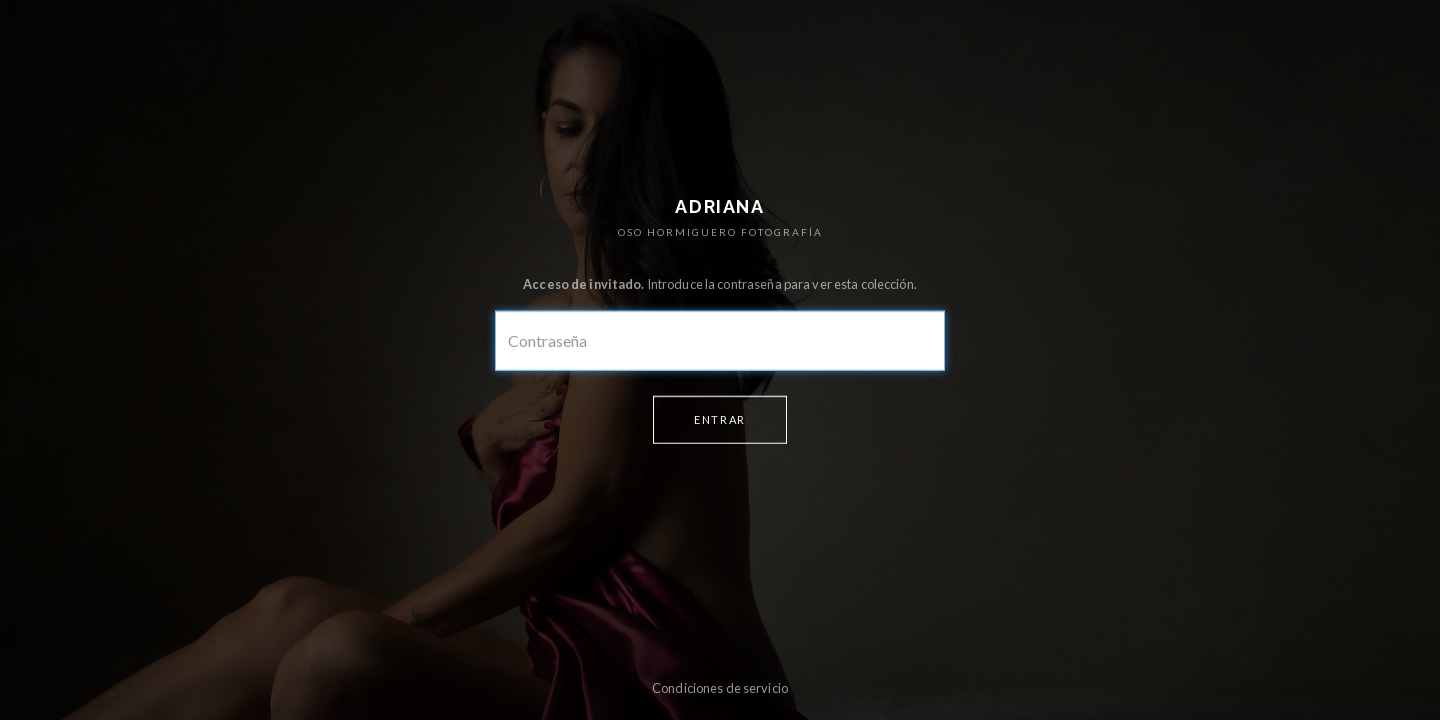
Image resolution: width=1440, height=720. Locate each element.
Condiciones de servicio (720, 688)
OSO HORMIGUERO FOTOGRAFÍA (720, 232)
